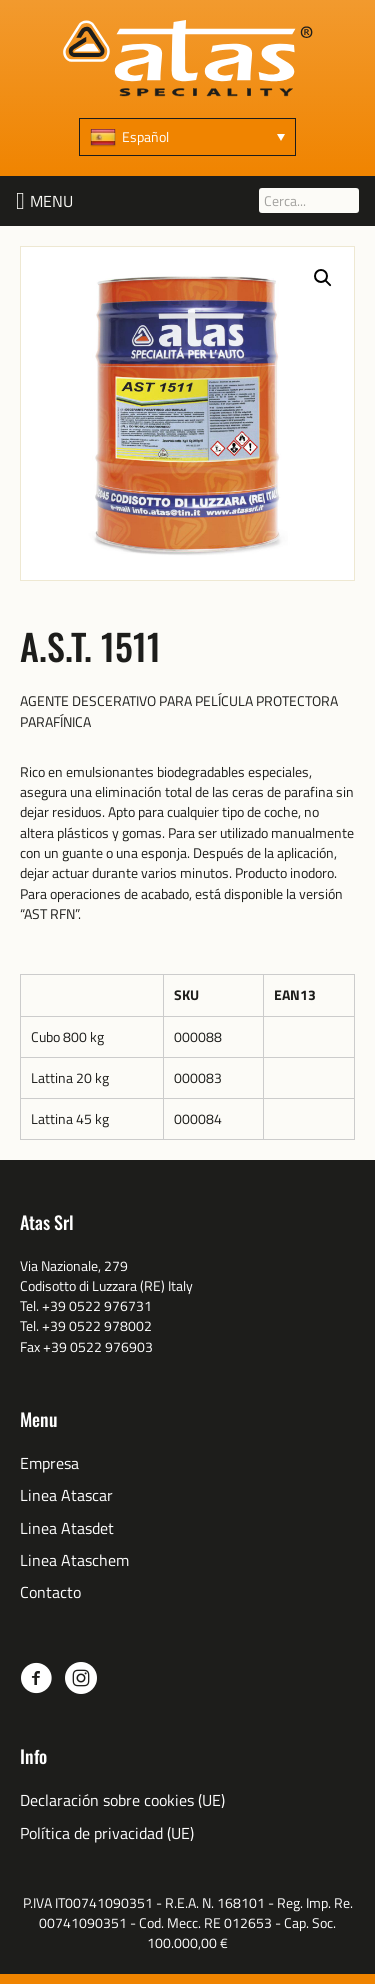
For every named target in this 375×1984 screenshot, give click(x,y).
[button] (51, 201)
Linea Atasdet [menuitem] (67, 1528)
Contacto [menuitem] (50, 1592)
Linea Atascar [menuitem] (66, 1495)
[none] (187, 137)
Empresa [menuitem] (49, 1463)
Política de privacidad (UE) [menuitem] (107, 1833)
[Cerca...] (309, 200)
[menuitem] (187, 137)
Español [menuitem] (145, 136)
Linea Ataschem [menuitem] (74, 1560)
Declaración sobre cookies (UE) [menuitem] (122, 1800)
